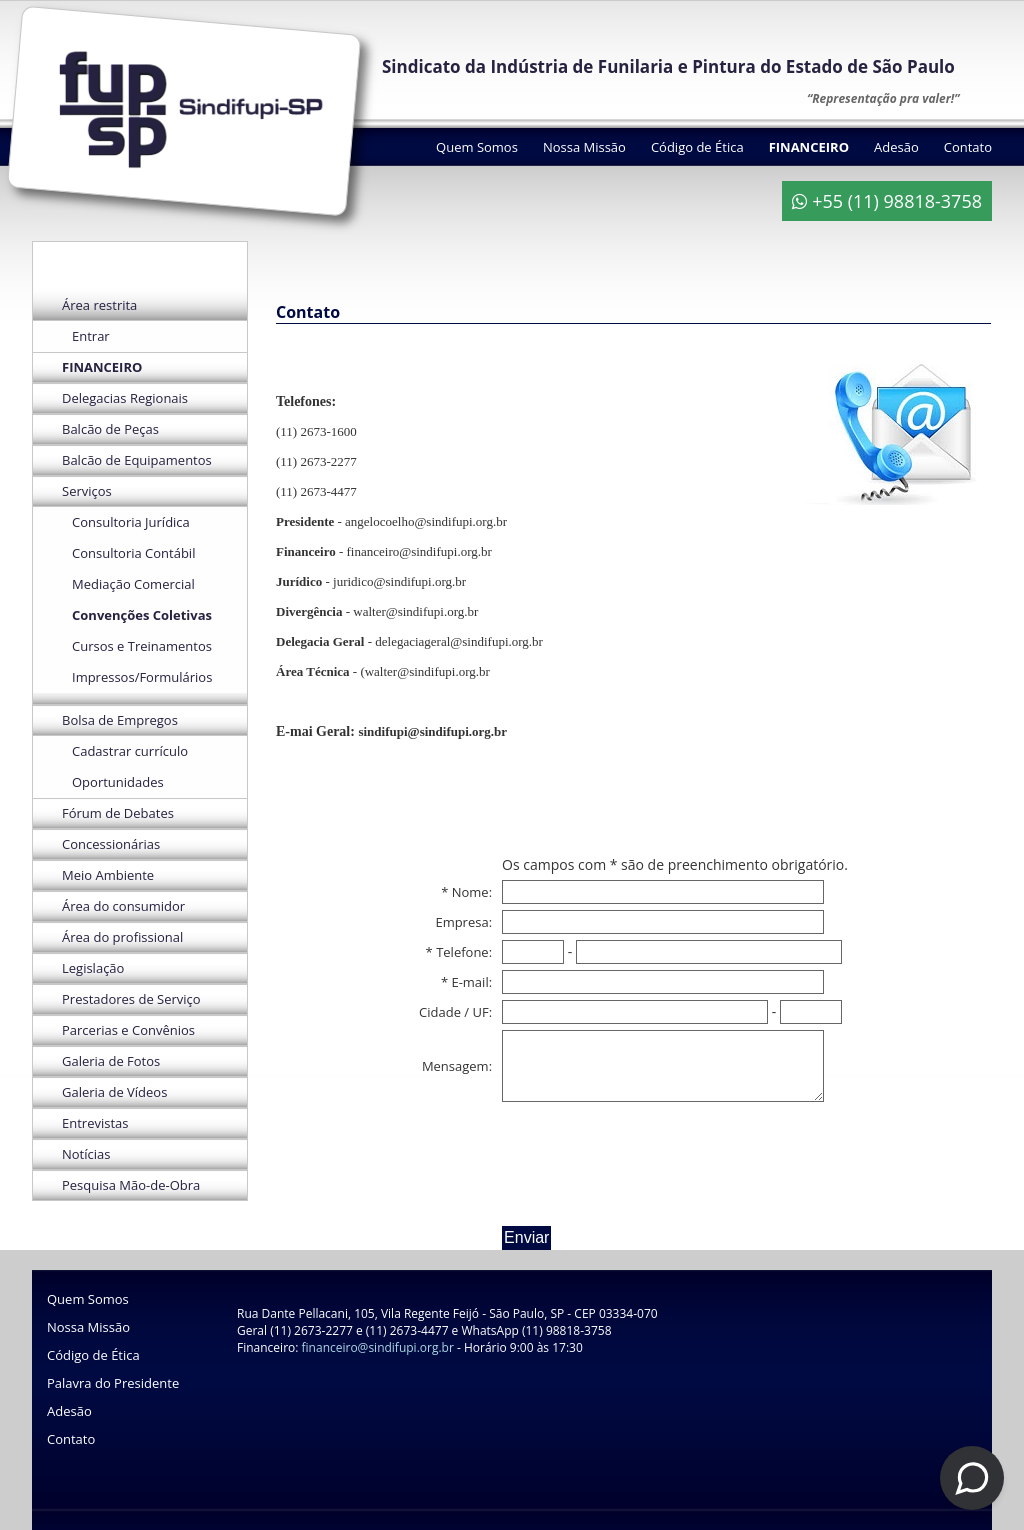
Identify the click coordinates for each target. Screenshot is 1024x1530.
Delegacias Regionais (125, 398)
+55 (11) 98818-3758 (887, 201)
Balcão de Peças (110, 429)
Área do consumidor (123, 906)
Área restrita (99, 305)
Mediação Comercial (133, 584)
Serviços (87, 491)
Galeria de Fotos (111, 1061)
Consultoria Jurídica (131, 522)
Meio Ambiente (108, 875)
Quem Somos (477, 147)
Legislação (93, 968)
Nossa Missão (584, 147)
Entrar (91, 336)
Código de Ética (697, 147)
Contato (968, 147)
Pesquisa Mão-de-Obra (131, 1185)
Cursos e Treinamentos (142, 646)
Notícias (86, 1154)
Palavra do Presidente (113, 1383)
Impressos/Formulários (142, 677)
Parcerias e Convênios (128, 1030)
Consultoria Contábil (133, 553)
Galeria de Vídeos (114, 1092)
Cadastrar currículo (130, 751)
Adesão (896, 147)
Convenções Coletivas (142, 615)
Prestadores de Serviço (131, 999)
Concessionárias (111, 844)
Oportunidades (118, 782)
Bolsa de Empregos (120, 720)
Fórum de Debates (118, 813)
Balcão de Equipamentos (137, 460)
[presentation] (654, 1161)
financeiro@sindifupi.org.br (378, 1347)
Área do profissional (122, 937)
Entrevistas (95, 1123)
